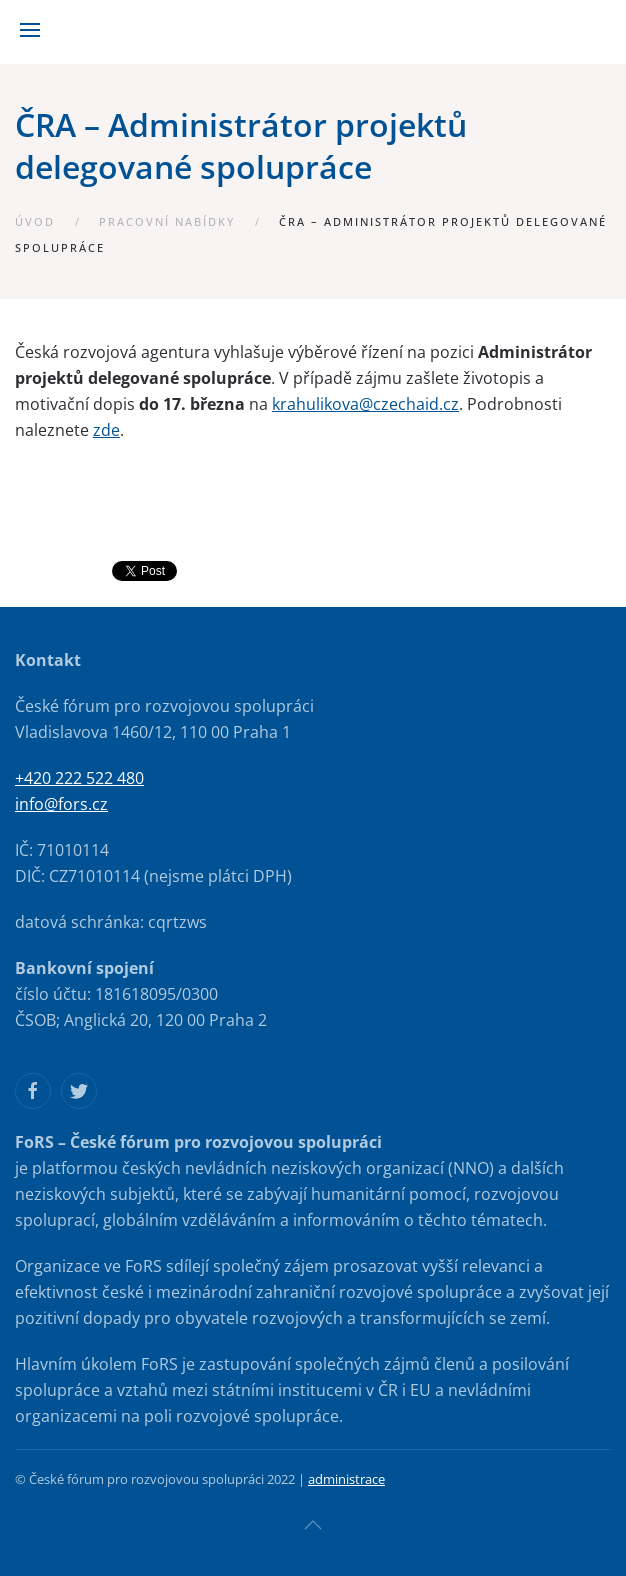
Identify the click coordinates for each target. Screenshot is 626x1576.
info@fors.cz (61, 804)
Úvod (35, 221)
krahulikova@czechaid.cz (365, 404)
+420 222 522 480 (79, 778)
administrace (346, 1479)
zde (106, 430)
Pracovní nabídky (167, 221)
